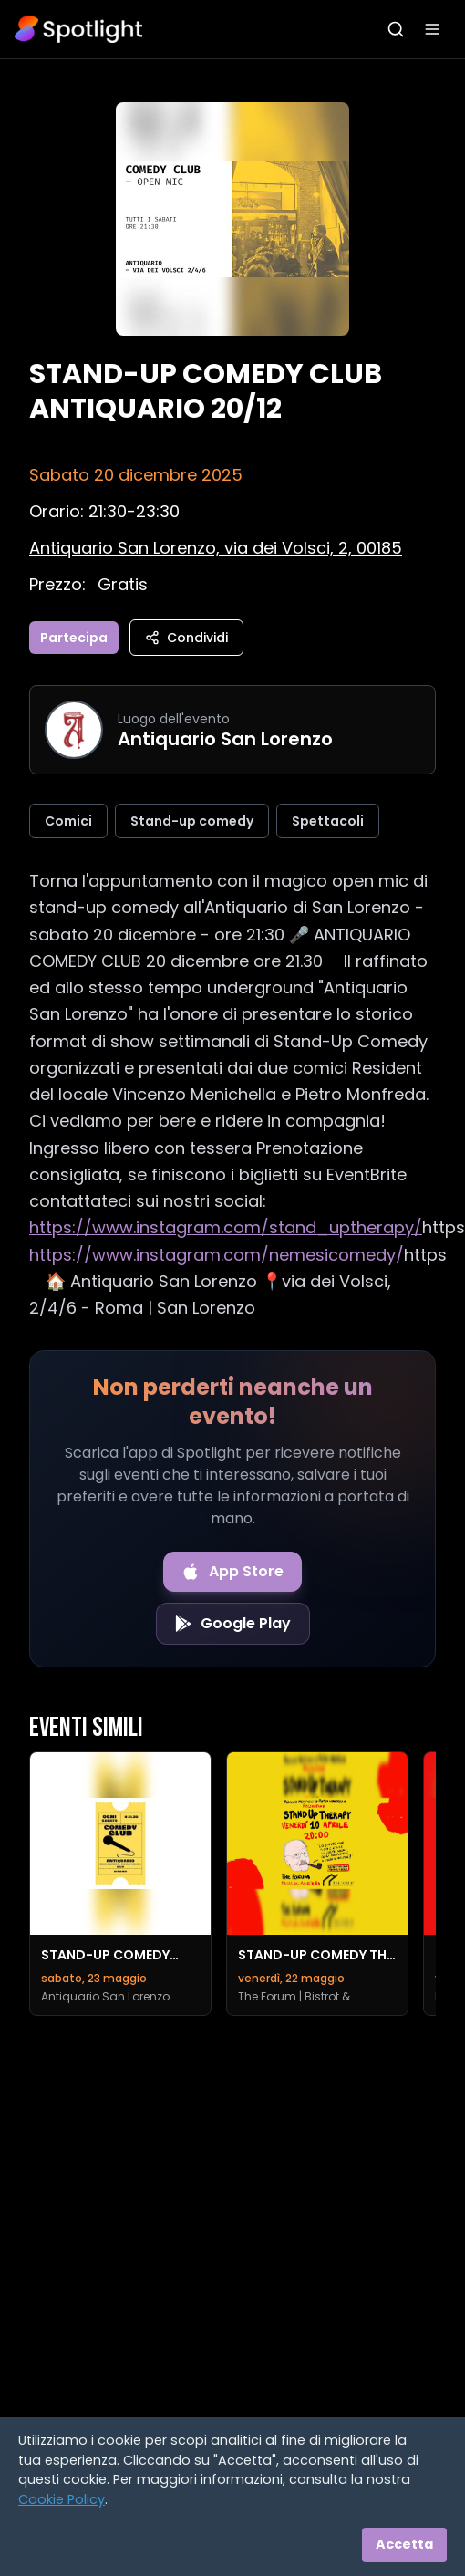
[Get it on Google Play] (233, 1624)
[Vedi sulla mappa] (215, 547)
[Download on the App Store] (232, 1572)
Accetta (404, 2544)
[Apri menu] (432, 29)
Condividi (186, 637)
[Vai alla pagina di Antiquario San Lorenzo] (74, 730)
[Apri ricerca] (395, 29)
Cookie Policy (61, 2499)
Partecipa (74, 637)
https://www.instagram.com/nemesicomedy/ (216, 1254)
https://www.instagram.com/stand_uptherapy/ (225, 1227)
